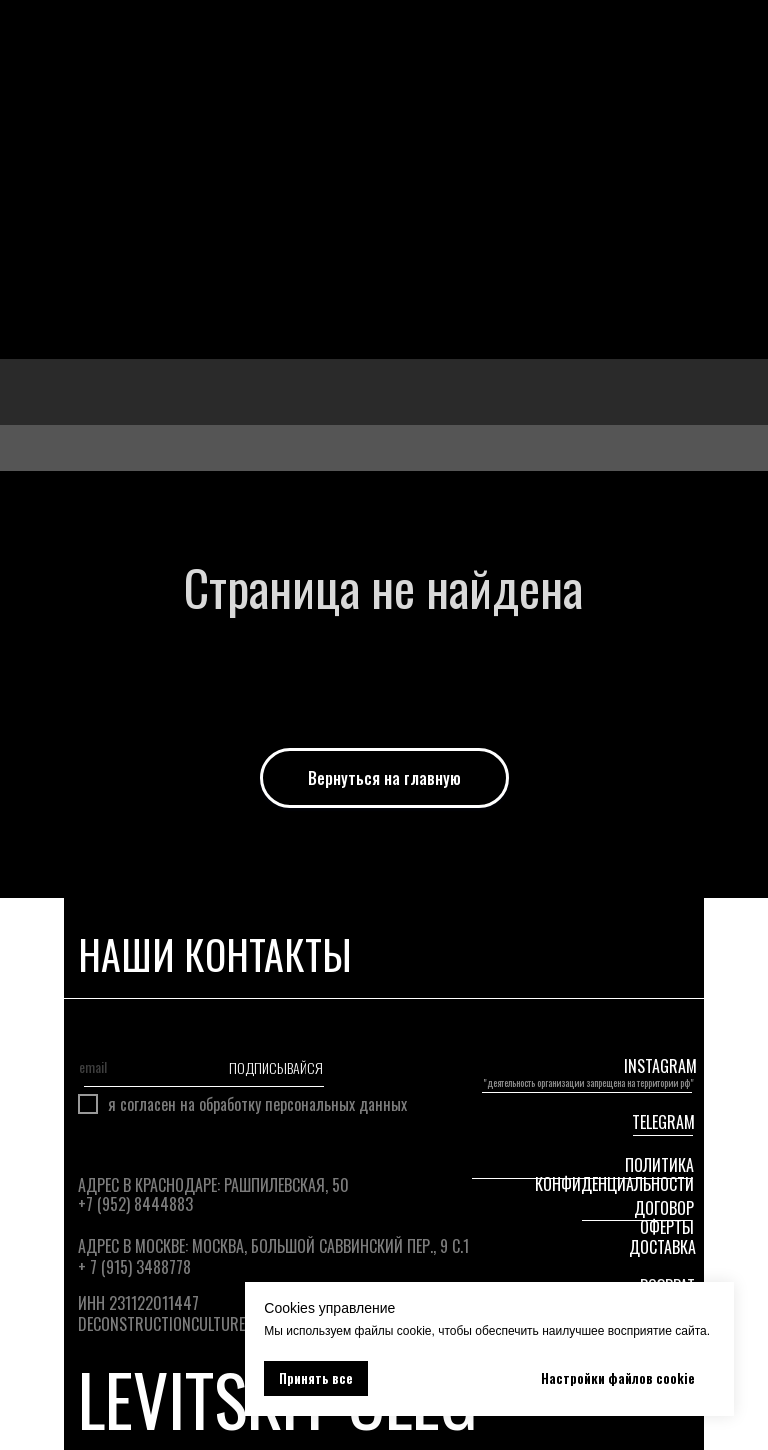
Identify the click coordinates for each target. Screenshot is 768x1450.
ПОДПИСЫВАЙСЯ (274, 1067)
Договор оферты (664, 1217)
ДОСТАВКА (662, 1247)
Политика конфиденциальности (614, 1174)
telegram (663, 1122)
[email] (126, 1067)
